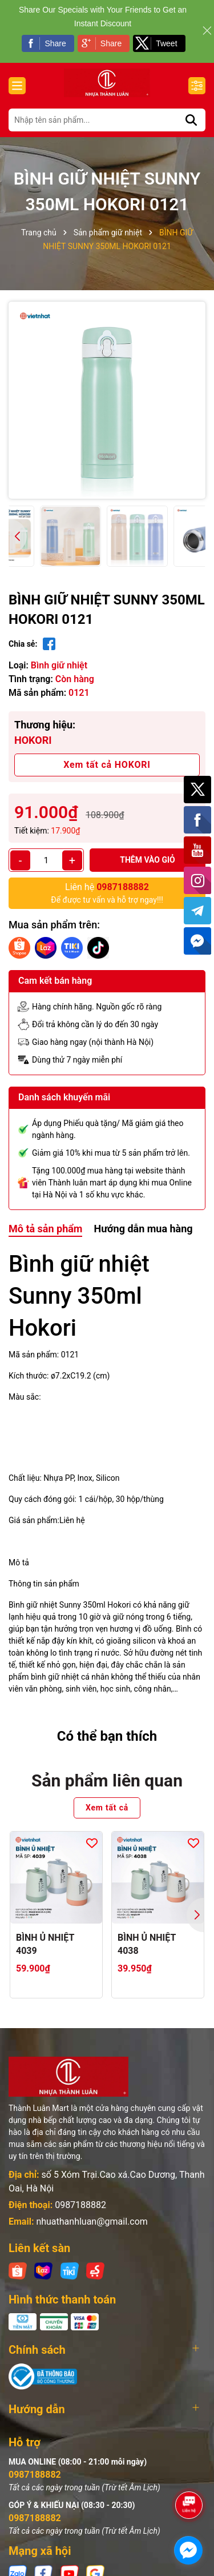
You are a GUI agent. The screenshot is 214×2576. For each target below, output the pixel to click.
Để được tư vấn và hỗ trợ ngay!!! (107, 892)
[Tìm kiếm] (191, 120)
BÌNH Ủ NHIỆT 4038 (147, 1944)
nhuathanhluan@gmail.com (91, 2221)
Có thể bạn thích (107, 1736)
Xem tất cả (107, 1807)
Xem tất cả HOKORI (107, 764)
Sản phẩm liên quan (107, 1780)
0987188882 (80, 2205)
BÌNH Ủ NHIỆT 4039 (45, 1944)
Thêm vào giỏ (147, 859)
